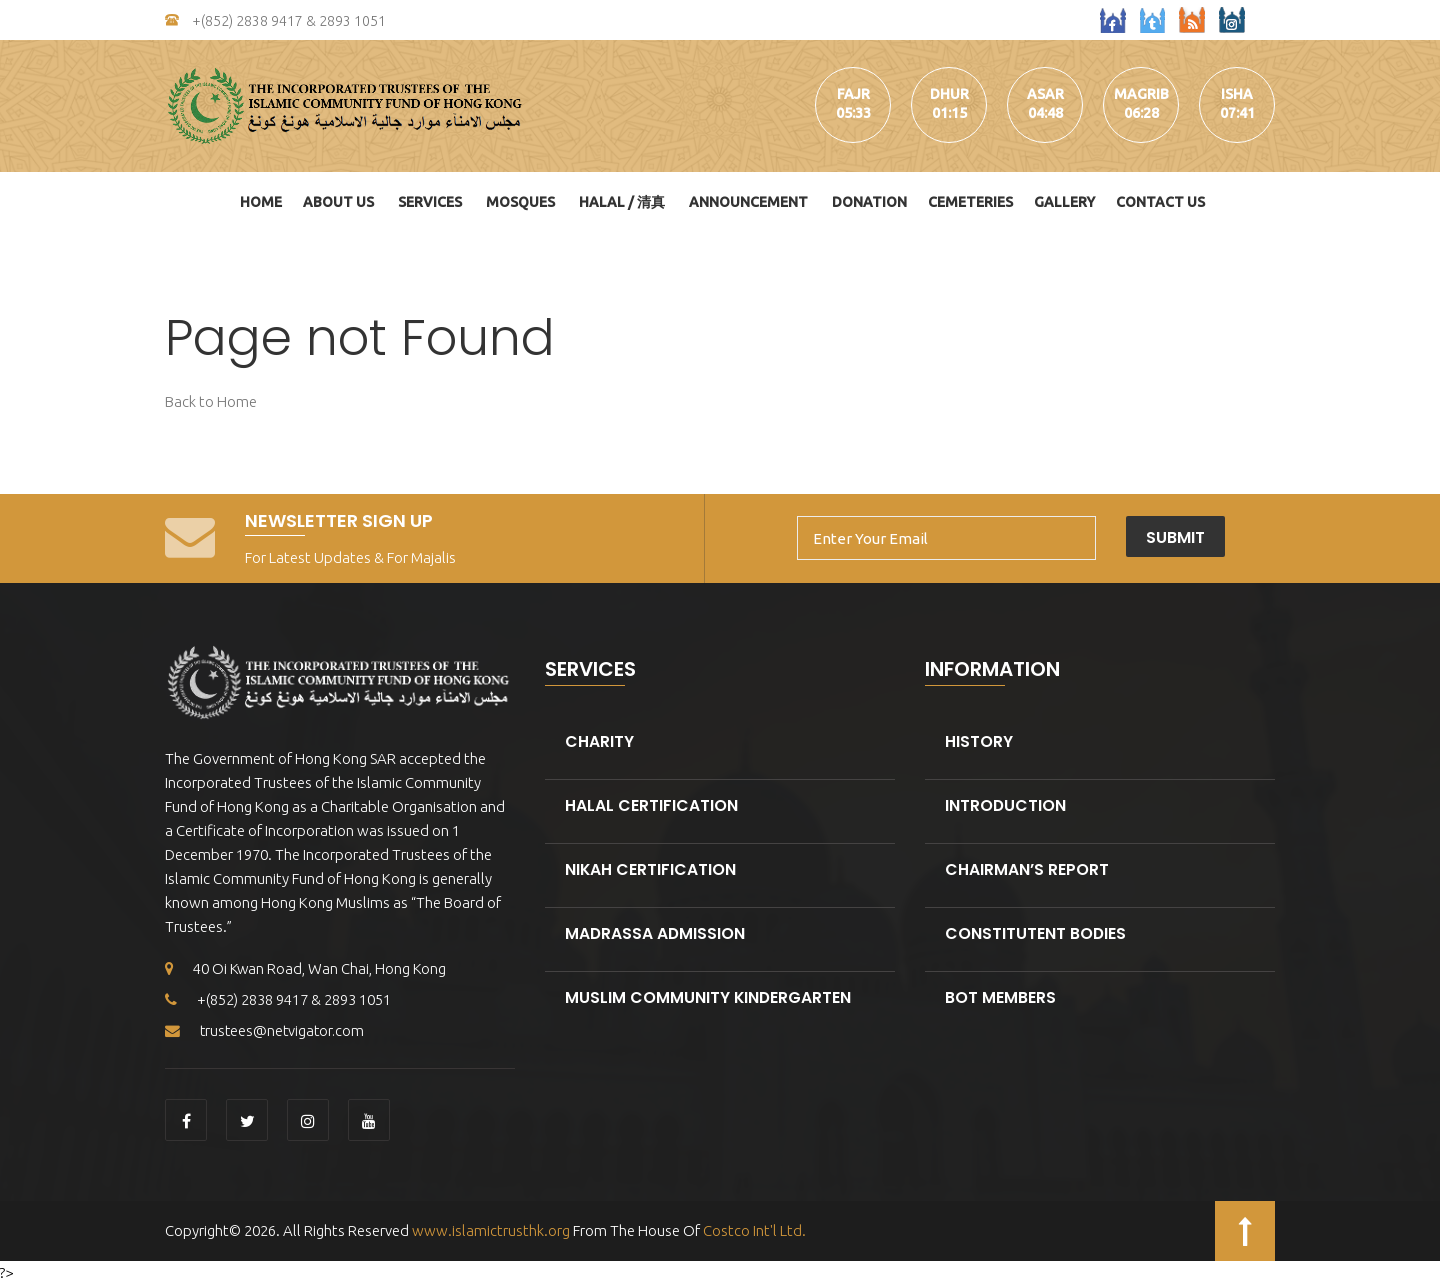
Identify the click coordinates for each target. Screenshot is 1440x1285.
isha (1237, 94)
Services (430, 202)
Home (261, 202)
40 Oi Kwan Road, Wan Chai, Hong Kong (307, 968)
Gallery (1064, 202)
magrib (1141, 94)
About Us (338, 202)
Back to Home (211, 401)
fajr (853, 94)
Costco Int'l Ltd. (754, 1230)
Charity (599, 741)
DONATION (869, 202)
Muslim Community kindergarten (709, 997)
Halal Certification (651, 805)
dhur (949, 94)
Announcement (748, 202)
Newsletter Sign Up (339, 520)
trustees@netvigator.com (267, 1030)
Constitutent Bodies (1036, 933)
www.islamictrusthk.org (489, 1230)
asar (1045, 94)
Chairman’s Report (1027, 869)
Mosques (520, 202)
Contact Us (1160, 202)
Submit (1225, 537)
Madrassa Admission (656, 933)
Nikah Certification (651, 869)
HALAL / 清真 (622, 202)
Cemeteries (970, 202)
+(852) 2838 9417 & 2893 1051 (275, 21)
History (979, 741)
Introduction (1006, 805)
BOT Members (1000, 997)
